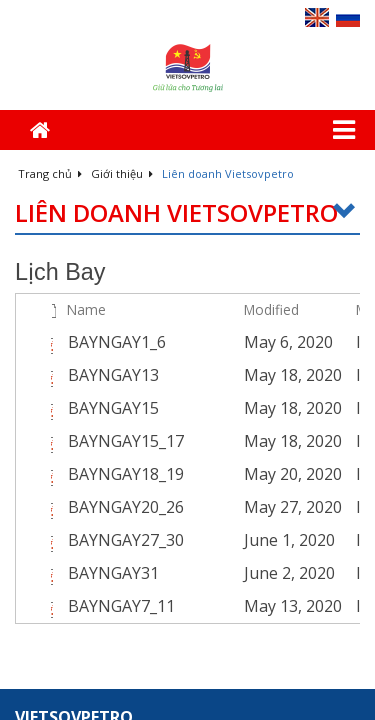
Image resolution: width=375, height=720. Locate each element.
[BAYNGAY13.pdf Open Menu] (223, 375)
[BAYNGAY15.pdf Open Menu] (223, 408)
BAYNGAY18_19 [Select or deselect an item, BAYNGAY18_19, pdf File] (126, 474)
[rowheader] (31, 342)
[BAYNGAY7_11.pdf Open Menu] (223, 606)
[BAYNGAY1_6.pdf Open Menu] (223, 342)
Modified (271, 309)
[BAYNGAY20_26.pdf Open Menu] (223, 507)
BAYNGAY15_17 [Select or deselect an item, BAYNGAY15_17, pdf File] (126, 441)
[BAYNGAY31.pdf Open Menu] (223, 573)
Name (86, 309)
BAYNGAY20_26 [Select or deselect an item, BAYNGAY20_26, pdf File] (126, 507)
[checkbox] (28, 309)
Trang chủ (50, 173)
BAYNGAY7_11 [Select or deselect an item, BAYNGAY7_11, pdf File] (121, 606)
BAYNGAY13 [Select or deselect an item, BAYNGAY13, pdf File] (113, 375)
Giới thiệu (122, 173)
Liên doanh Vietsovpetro (187, 213)
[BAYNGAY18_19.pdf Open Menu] (223, 474)
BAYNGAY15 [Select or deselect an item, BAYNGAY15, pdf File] (113, 408)
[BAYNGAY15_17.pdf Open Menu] (223, 441)
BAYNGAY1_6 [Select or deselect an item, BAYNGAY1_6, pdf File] (117, 342)
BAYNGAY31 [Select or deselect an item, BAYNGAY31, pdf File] (113, 573)
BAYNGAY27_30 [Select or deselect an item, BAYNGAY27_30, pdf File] (126, 540)
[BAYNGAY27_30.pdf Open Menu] (223, 540)
